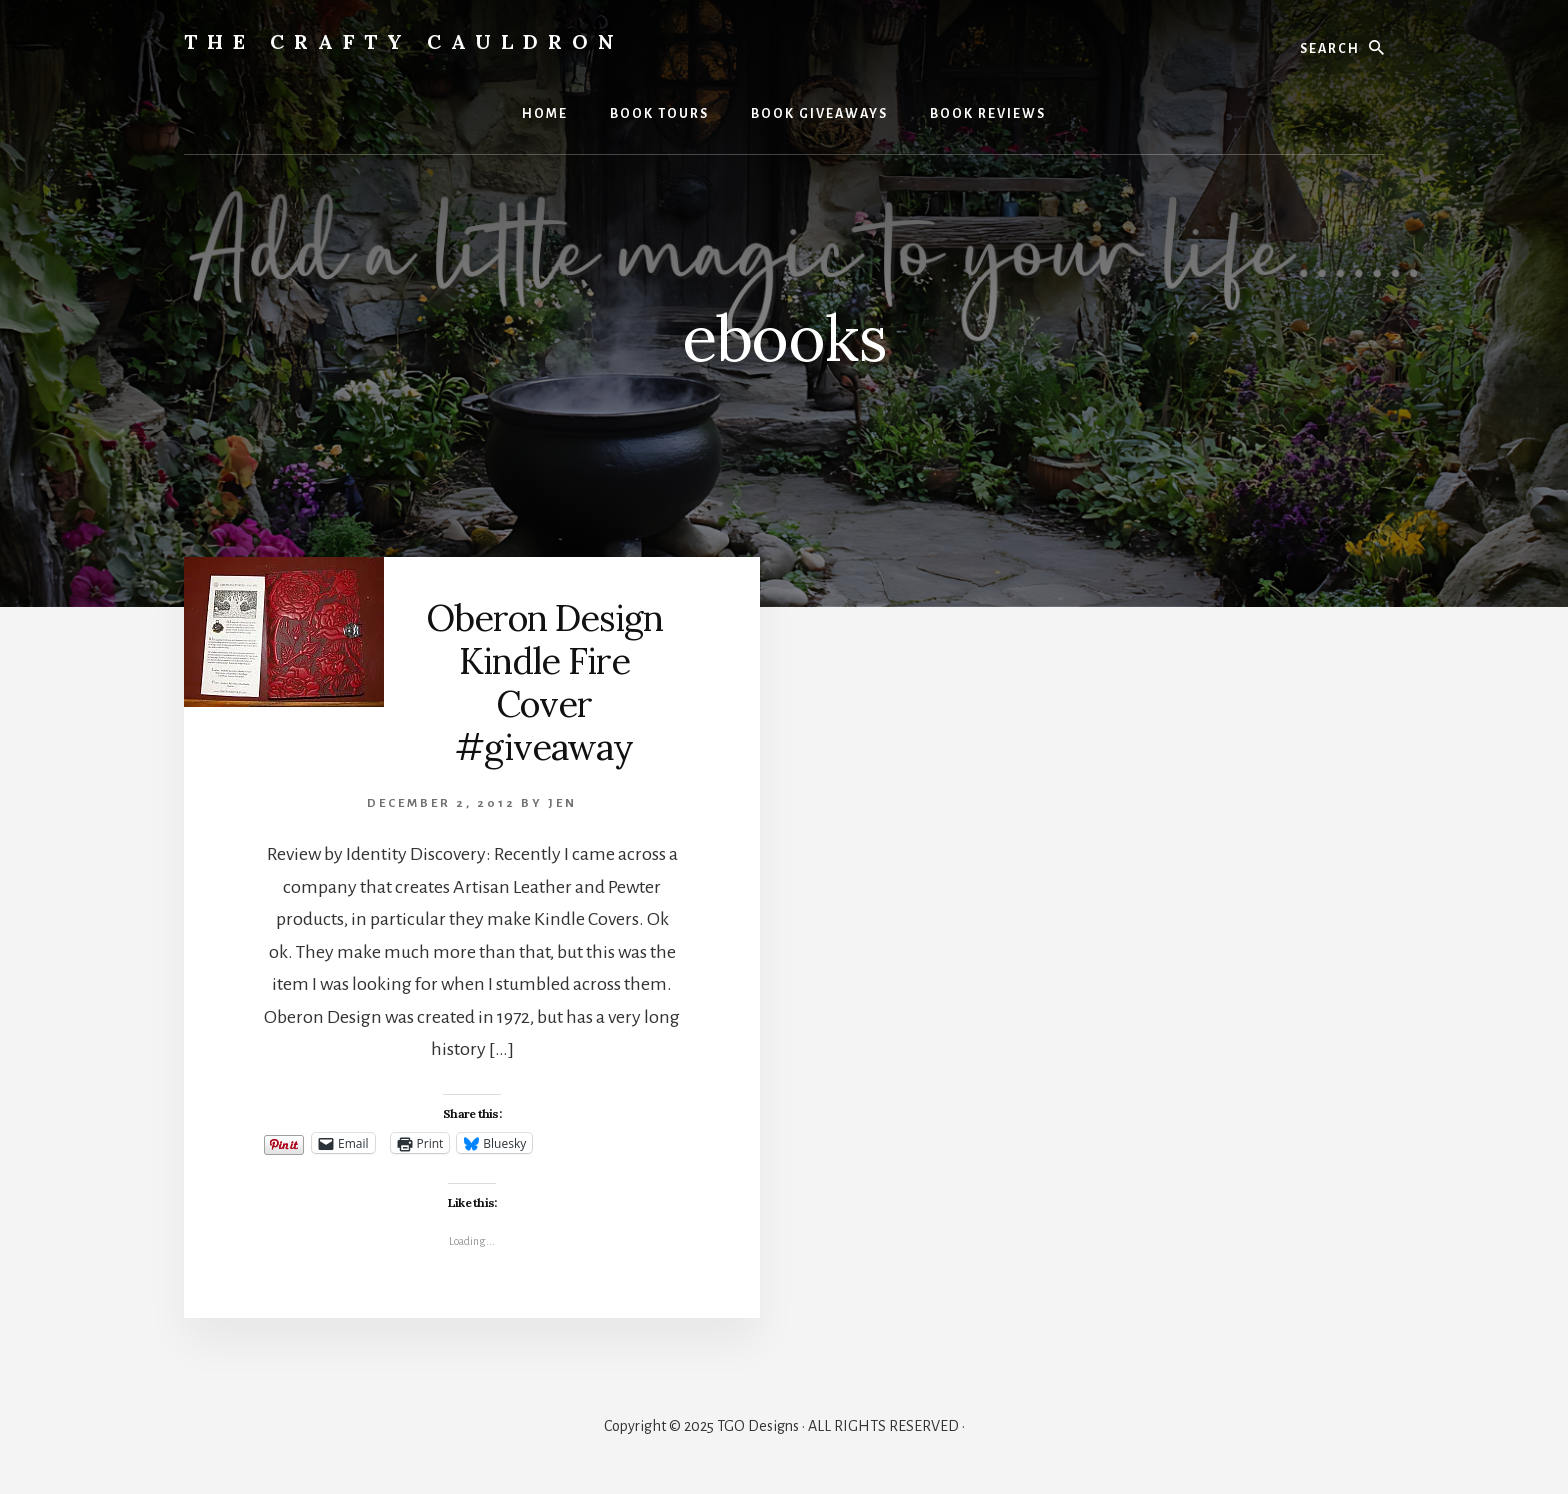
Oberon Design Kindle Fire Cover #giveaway (544, 683)
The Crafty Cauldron (404, 41)
